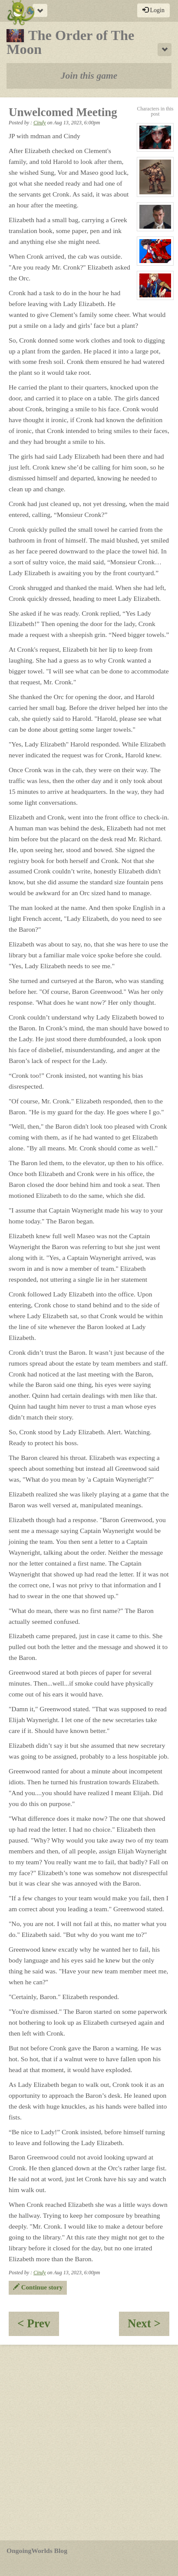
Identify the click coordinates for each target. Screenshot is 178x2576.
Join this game (89, 75)
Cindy (39, 123)
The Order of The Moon (70, 42)
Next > (148, 2326)
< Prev (38, 2326)
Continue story (38, 2287)
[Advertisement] (89, 2442)
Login (153, 10)
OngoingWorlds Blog (37, 2550)
